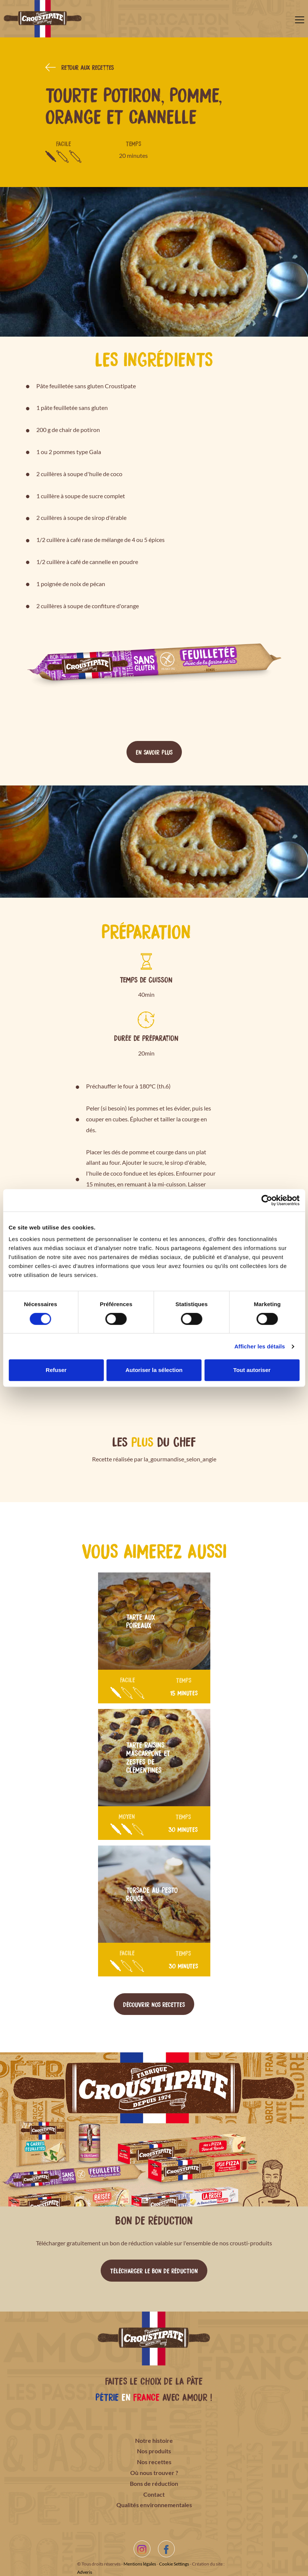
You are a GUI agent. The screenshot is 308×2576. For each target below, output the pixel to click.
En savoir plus (154, 752)
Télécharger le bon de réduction (154, 2270)
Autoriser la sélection (154, 1370)
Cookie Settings (174, 2564)
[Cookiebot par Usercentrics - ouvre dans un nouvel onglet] (266, 1200)
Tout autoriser (252, 1370)
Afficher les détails (259, 1346)
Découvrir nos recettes (154, 2004)
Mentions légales (139, 2564)
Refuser (56, 1370)
